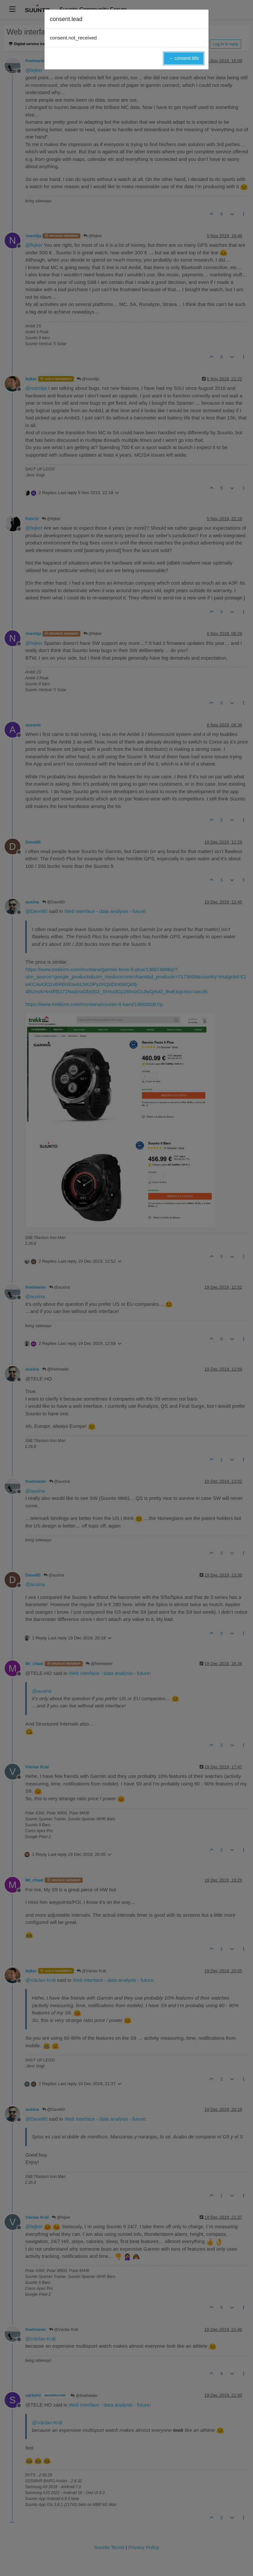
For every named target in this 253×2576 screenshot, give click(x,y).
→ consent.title (183, 58)
